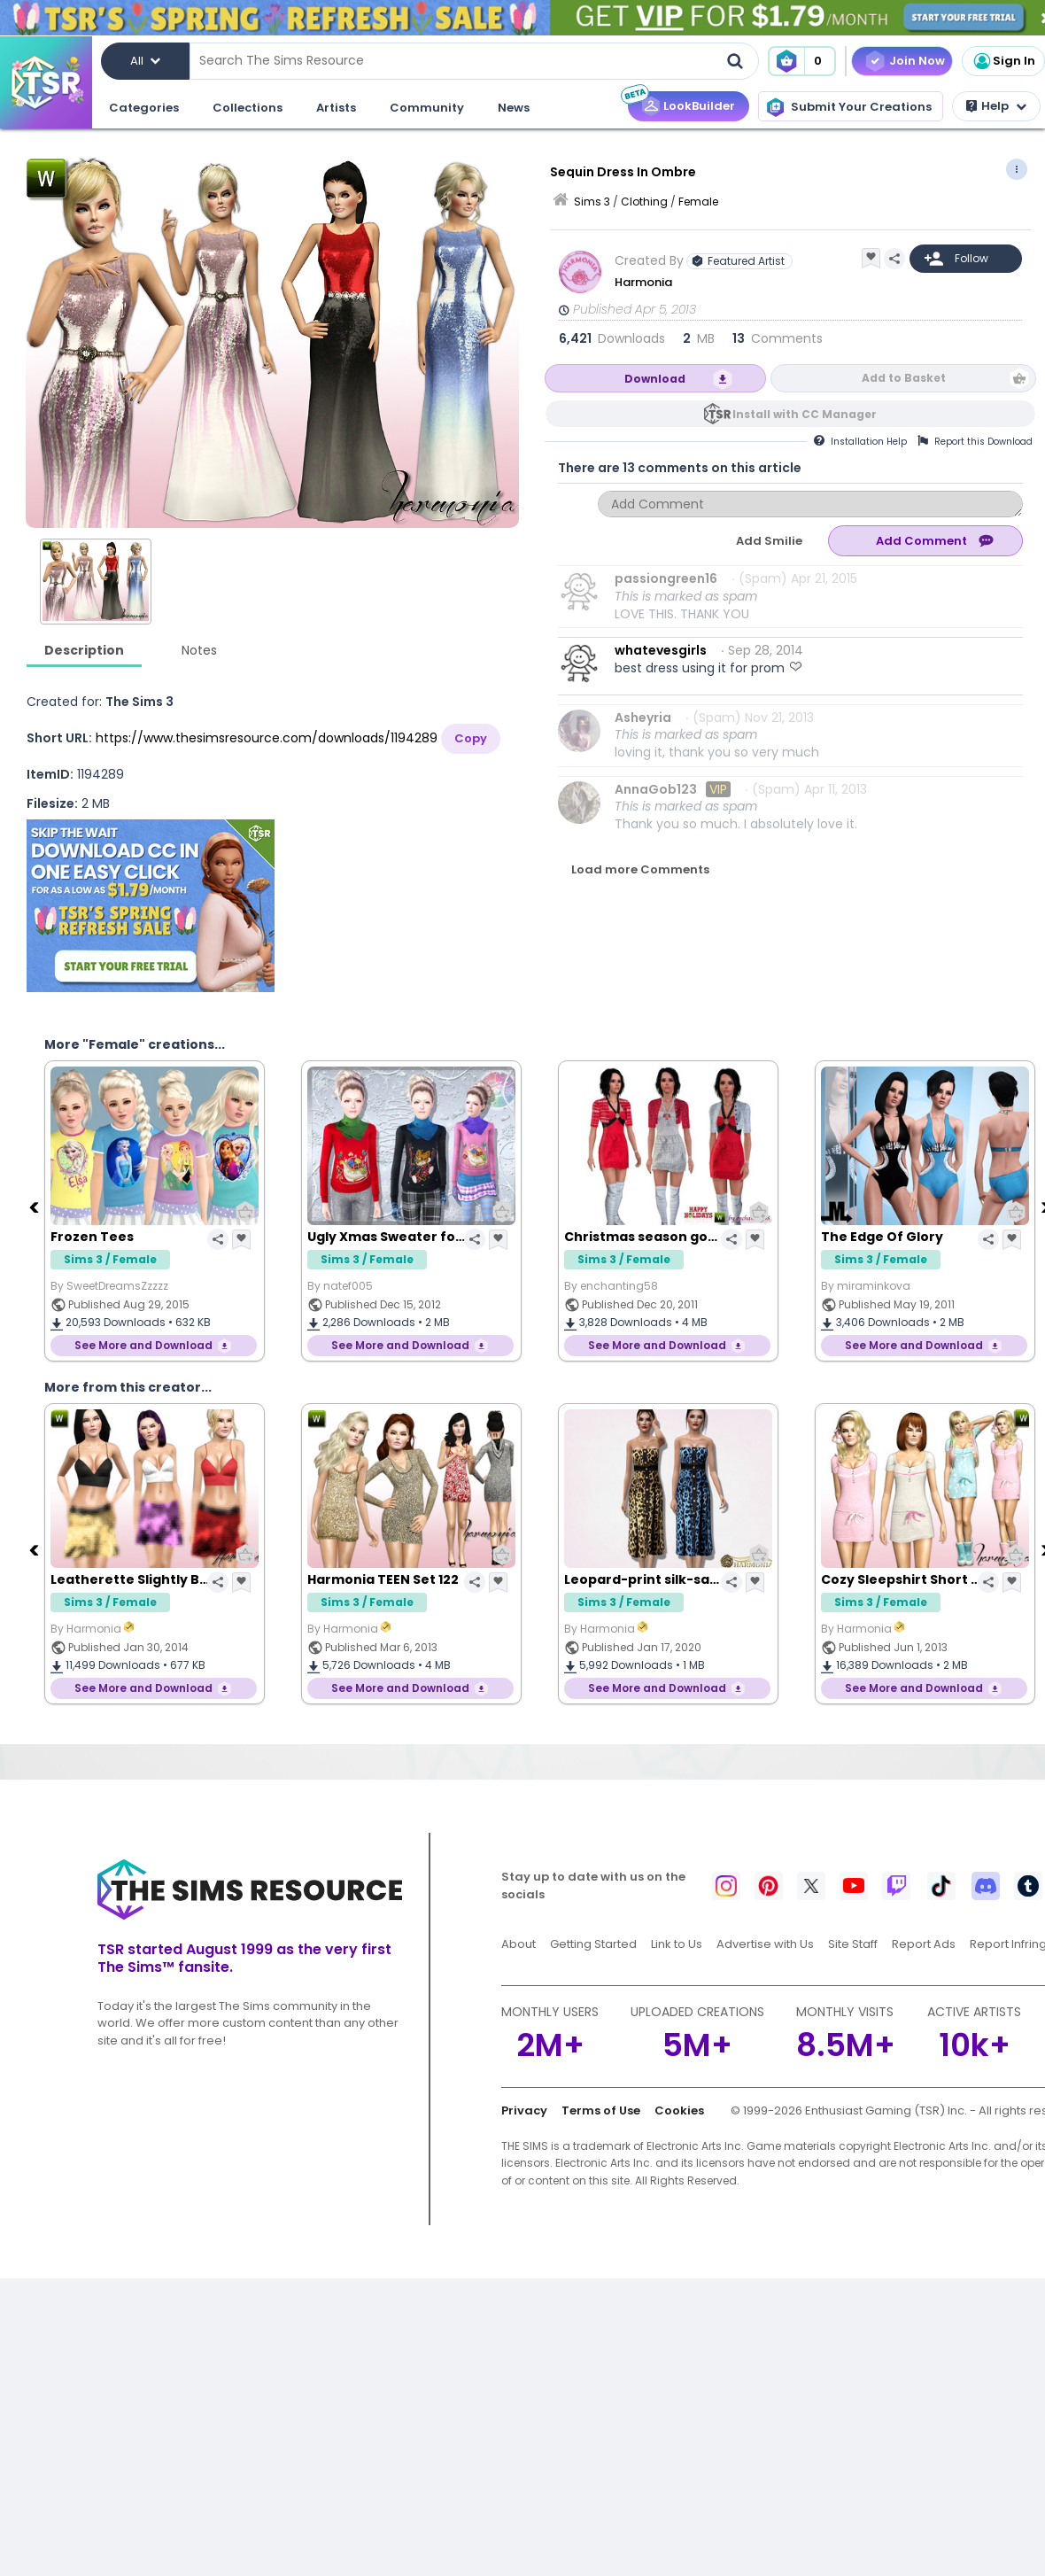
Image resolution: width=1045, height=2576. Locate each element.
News (514, 107)
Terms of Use (600, 2110)
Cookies (679, 2110)
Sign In (1003, 61)
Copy (470, 738)
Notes (199, 650)
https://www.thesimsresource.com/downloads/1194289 (266, 738)
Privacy (524, 2110)
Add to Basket (904, 377)
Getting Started (593, 1944)
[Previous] (35, 1206)
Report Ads (924, 1944)
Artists (336, 107)
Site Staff (853, 1944)
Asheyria (643, 717)
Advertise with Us (765, 1944)
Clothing (644, 201)
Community (427, 107)
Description (84, 650)
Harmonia (645, 282)
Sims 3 (592, 201)
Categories (144, 107)
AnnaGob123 (656, 789)
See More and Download (143, 1345)
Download (654, 378)
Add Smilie (769, 540)
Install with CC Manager (804, 414)
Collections (248, 107)
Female (698, 201)
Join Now (917, 60)
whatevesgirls (661, 650)
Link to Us (676, 1944)
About (518, 1944)
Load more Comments (640, 869)
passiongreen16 (666, 578)
